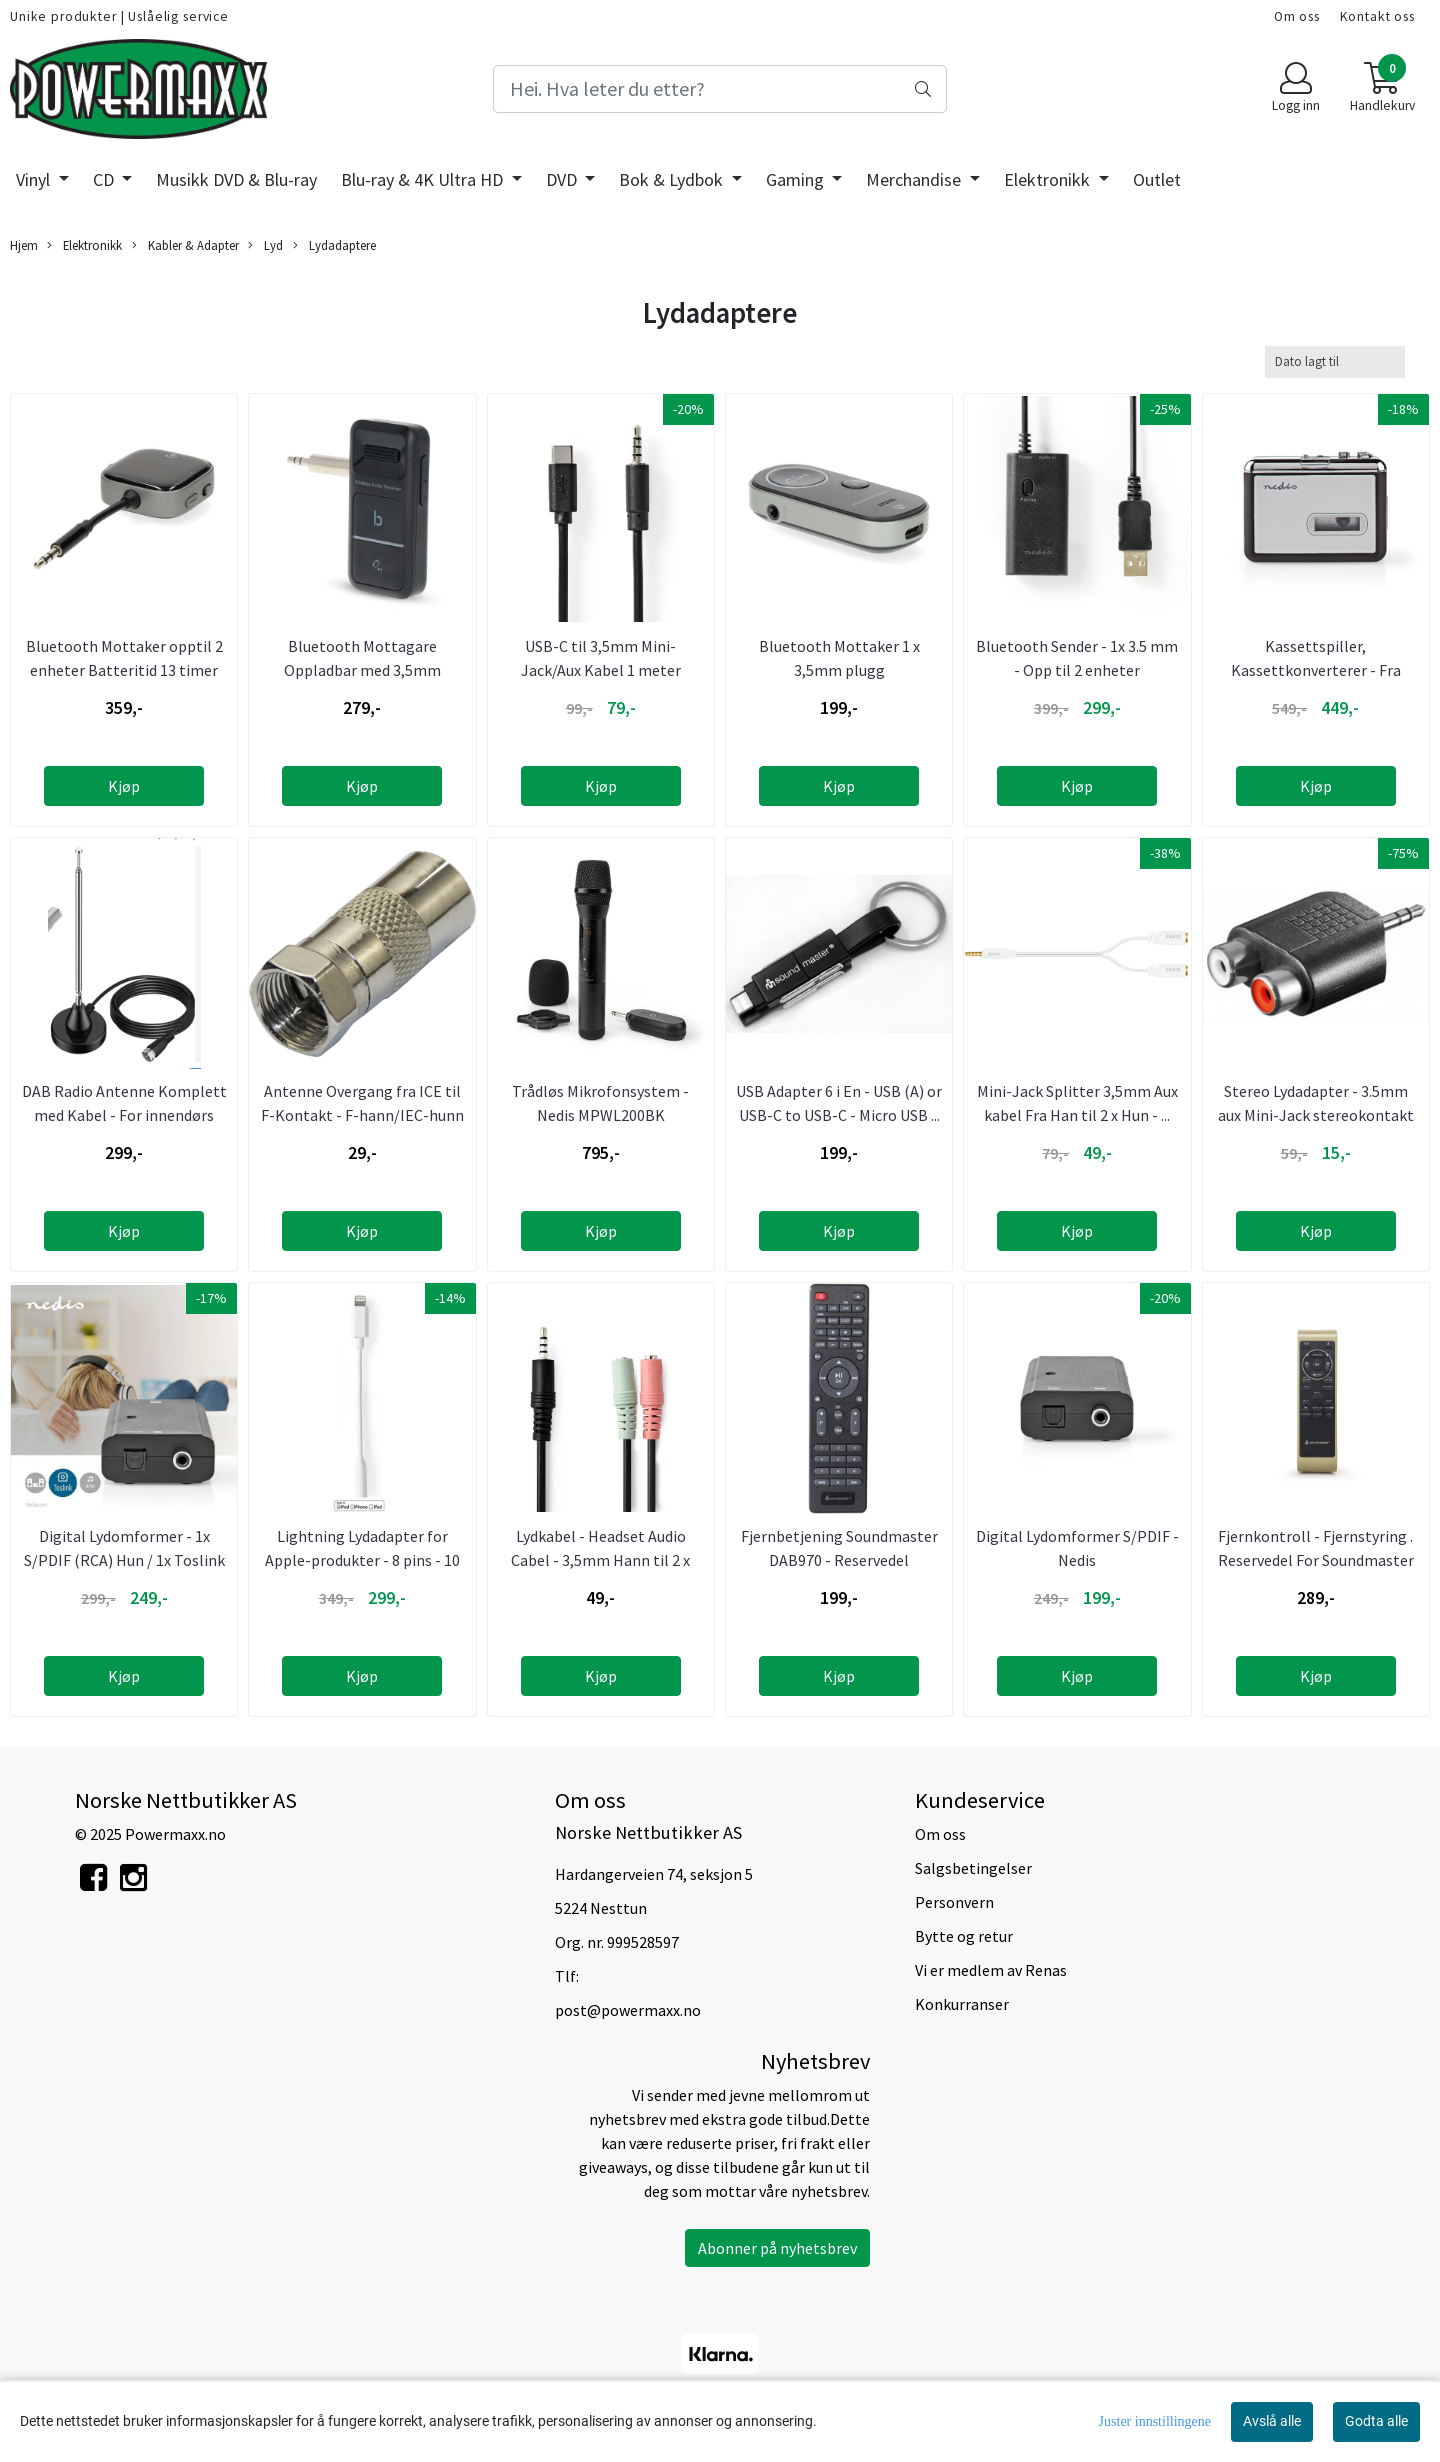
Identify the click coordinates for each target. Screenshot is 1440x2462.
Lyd (265, 245)
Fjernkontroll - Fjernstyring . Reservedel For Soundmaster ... (1316, 1560)
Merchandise (915, 179)
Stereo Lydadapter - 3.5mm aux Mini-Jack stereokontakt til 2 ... (1316, 1115)
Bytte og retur (964, 1936)
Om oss (1297, 16)
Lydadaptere (334, 245)
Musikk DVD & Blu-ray (236, 179)
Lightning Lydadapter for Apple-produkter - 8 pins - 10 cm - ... (362, 1560)
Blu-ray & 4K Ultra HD (424, 179)
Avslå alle (1272, 2421)
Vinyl (35, 179)
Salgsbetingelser (973, 1868)
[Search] (719, 89)
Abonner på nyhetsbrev (777, 2248)
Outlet (1157, 179)
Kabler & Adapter (185, 245)
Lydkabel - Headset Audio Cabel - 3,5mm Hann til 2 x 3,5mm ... (600, 1560)
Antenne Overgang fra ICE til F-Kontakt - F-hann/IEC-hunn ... (362, 1115)
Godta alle (1376, 2421)
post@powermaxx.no (628, 2010)
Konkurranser (962, 2004)
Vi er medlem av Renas (991, 1970)
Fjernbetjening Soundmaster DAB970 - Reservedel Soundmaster (839, 1560)
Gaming (797, 179)
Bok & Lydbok (673, 179)
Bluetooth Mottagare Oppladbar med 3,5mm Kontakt (362, 670)
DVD (563, 179)
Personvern (954, 1902)
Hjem (24, 245)
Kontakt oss (1377, 16)
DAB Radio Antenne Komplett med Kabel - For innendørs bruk (124, 1115)
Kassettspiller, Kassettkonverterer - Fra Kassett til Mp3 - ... (1316, 670)
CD (105, 179)
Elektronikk (1049, 179)
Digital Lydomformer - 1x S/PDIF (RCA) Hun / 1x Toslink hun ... (124, 1560)
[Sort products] (1335, 361)
